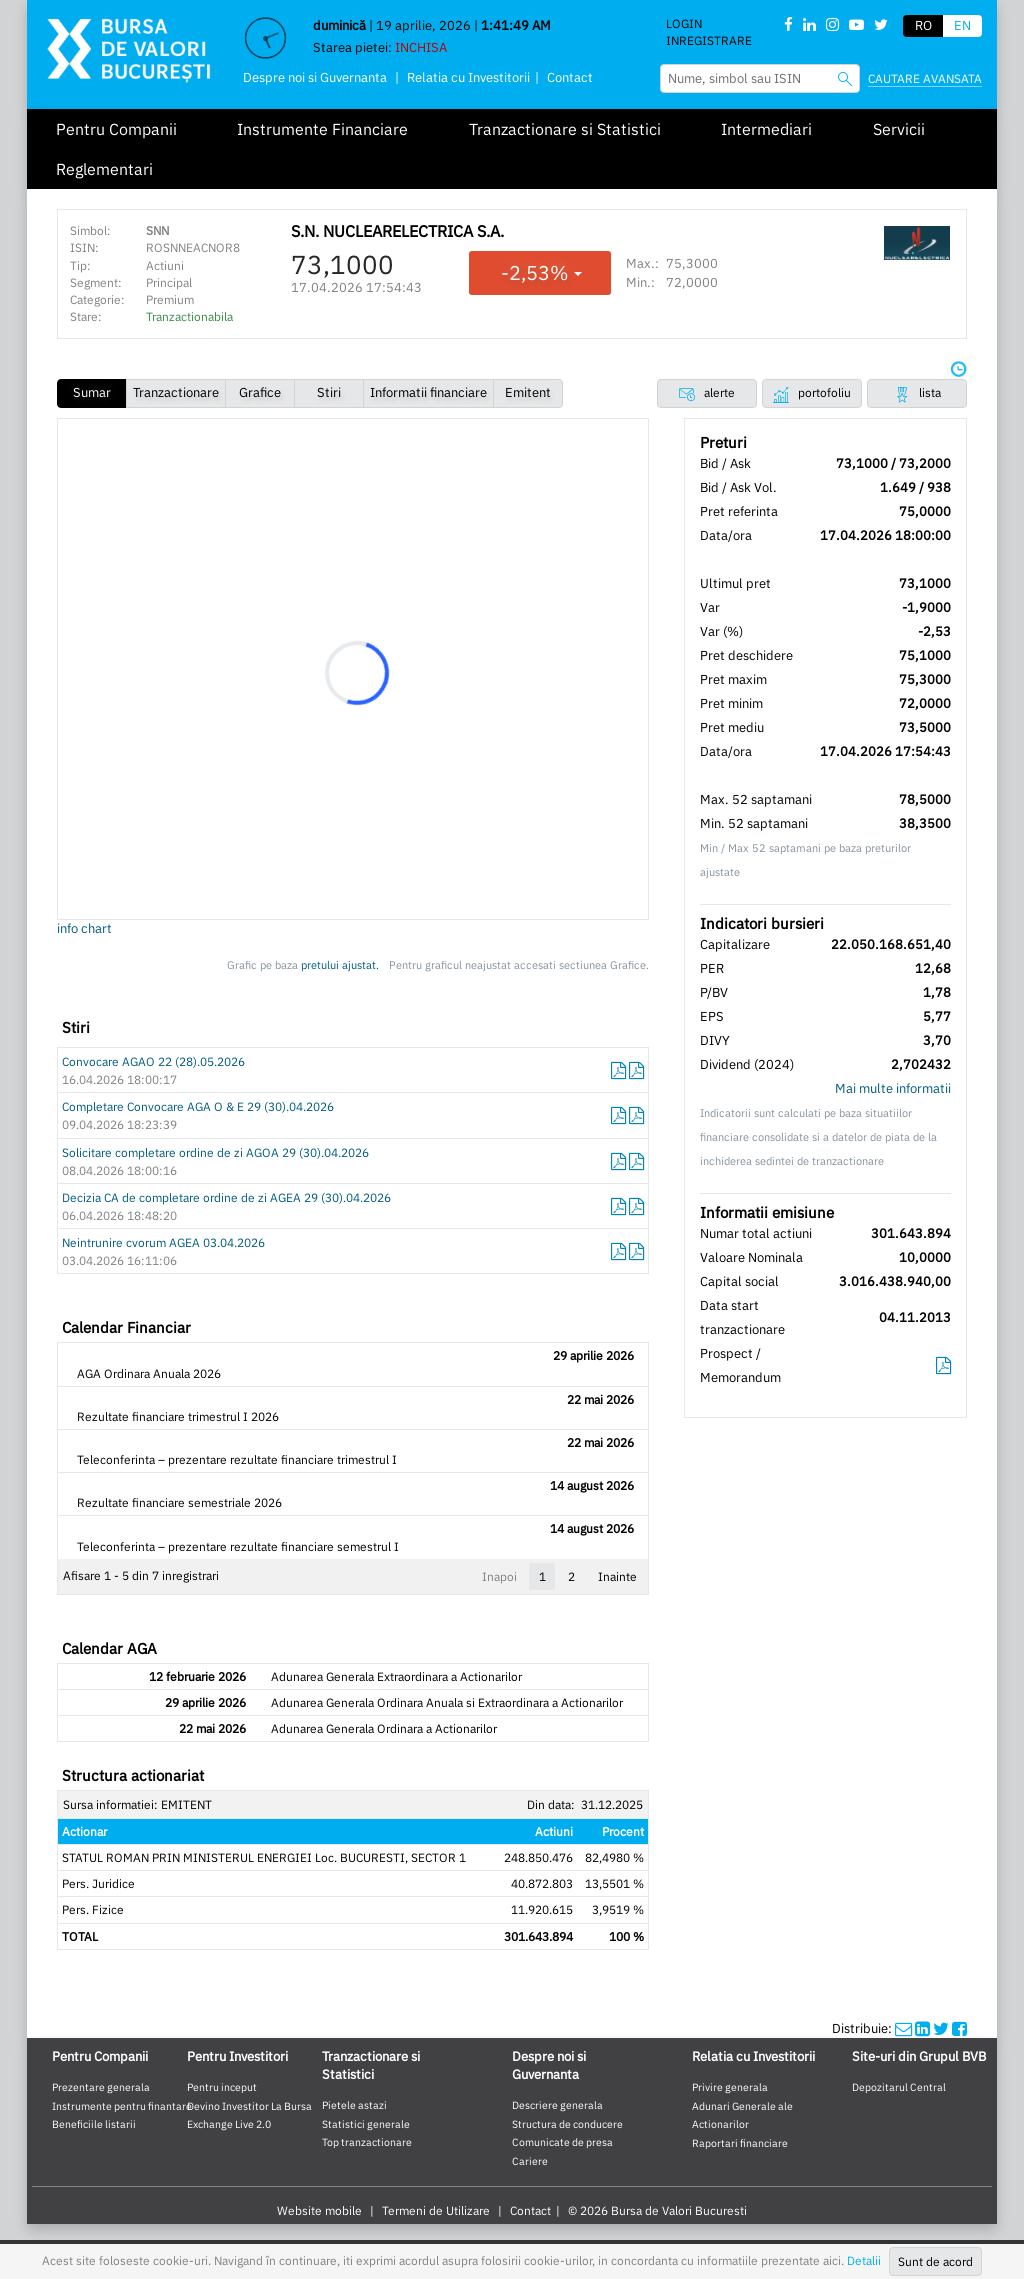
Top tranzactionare (367, 2142)
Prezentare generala (101, 2087)
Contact (570, 77)
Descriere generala (557, 2105)
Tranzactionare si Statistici (565, 129)
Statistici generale (366, 2124)
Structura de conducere (567, 2124)
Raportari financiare (740, 2143)
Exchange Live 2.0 (229, 2124)
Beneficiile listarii (94, 2124)
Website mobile (319, 2210)
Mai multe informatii (893, 1088)
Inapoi (499, 1576)
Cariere (530, 2161)
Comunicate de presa (562, 2142)
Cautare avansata (925, 78)
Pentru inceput (222, 2087)
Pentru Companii (116, 129)
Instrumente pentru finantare (122, 2106)
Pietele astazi (354, 2105)
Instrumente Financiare (322, 129)
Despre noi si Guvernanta (315, 77)
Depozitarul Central (899, 2087)
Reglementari (104, 169)
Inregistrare (709, 40)
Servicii (899, 129)
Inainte (617, 1576)
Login (684, 23)
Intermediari (766, 129)
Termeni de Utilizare (436, 2210)
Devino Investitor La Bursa (249, 2106)
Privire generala (730, 2087)
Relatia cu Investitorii (468, 77)
